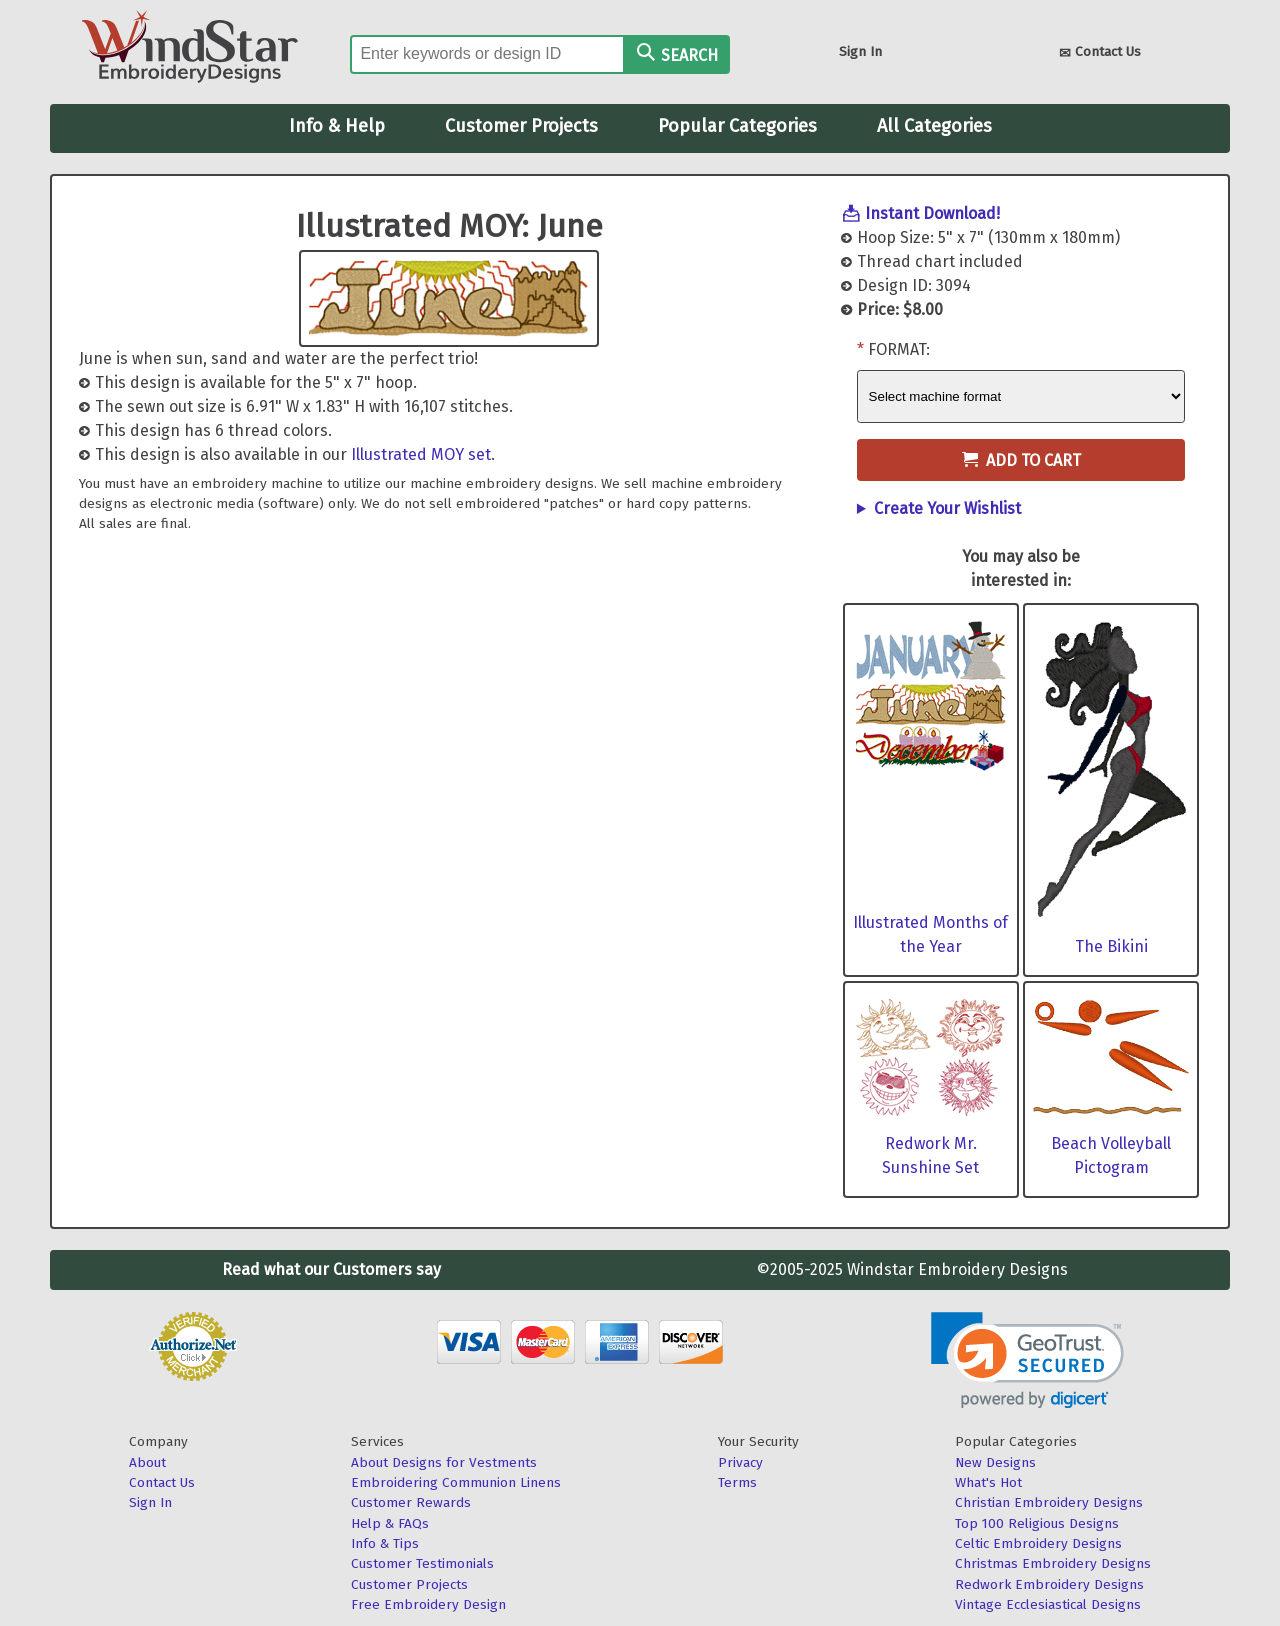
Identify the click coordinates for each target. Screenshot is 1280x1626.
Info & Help (337, 126)
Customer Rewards (411, 1502)
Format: (899, 349)
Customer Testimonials (422, 1563)
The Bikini (1111, 946)
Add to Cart (1021, 460)
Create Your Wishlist (947, 508)
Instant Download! (932, 213)
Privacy (740, 1462)
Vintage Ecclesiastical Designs (1048, 1604)
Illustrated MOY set (421, 454)
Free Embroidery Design (428, 1604)
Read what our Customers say (331, 1269)
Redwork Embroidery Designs (1049, 1584)
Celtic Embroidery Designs (1038, 1543)
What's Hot (988, 1482)
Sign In (860, 51)
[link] (1027, 1360)
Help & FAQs (390, 1523)
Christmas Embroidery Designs (1053, 1563)
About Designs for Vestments (444, 1462)
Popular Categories (737, 126)
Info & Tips (385, 1543)
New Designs (995, 1462)
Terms (737, 1482)
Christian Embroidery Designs (1049, 1502)
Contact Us (1100, 53)
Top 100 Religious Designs (1037, 1523)
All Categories (934, 126)
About (147, 1462)
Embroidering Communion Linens (456, 1482)
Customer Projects (521, 126)
